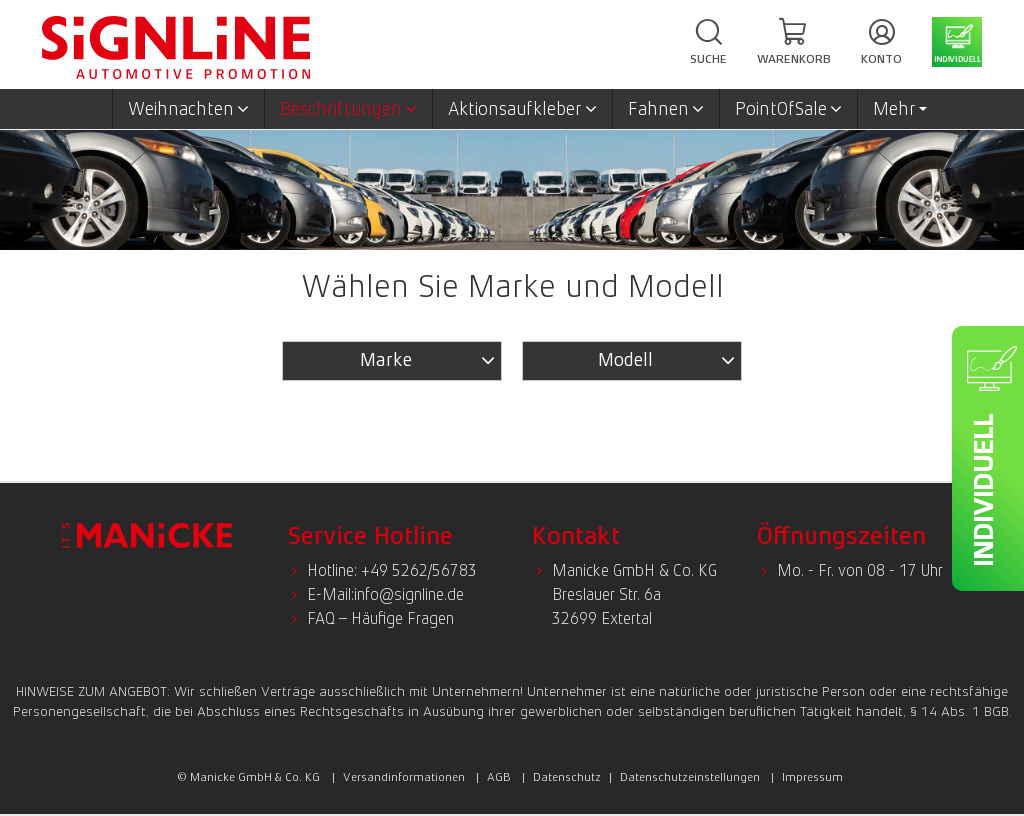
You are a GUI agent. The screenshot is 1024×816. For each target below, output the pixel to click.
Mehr (900, 109)
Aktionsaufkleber (522, 109)
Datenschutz (567, 777)
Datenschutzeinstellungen (690, 777)
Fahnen (666, 109)
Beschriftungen (348, 109)
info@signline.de (409, 594)
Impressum (812, 777)
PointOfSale (788, 109)
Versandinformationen (404, 777)
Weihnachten (188, 109)
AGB (499, 777)
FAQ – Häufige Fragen (380, 618)
